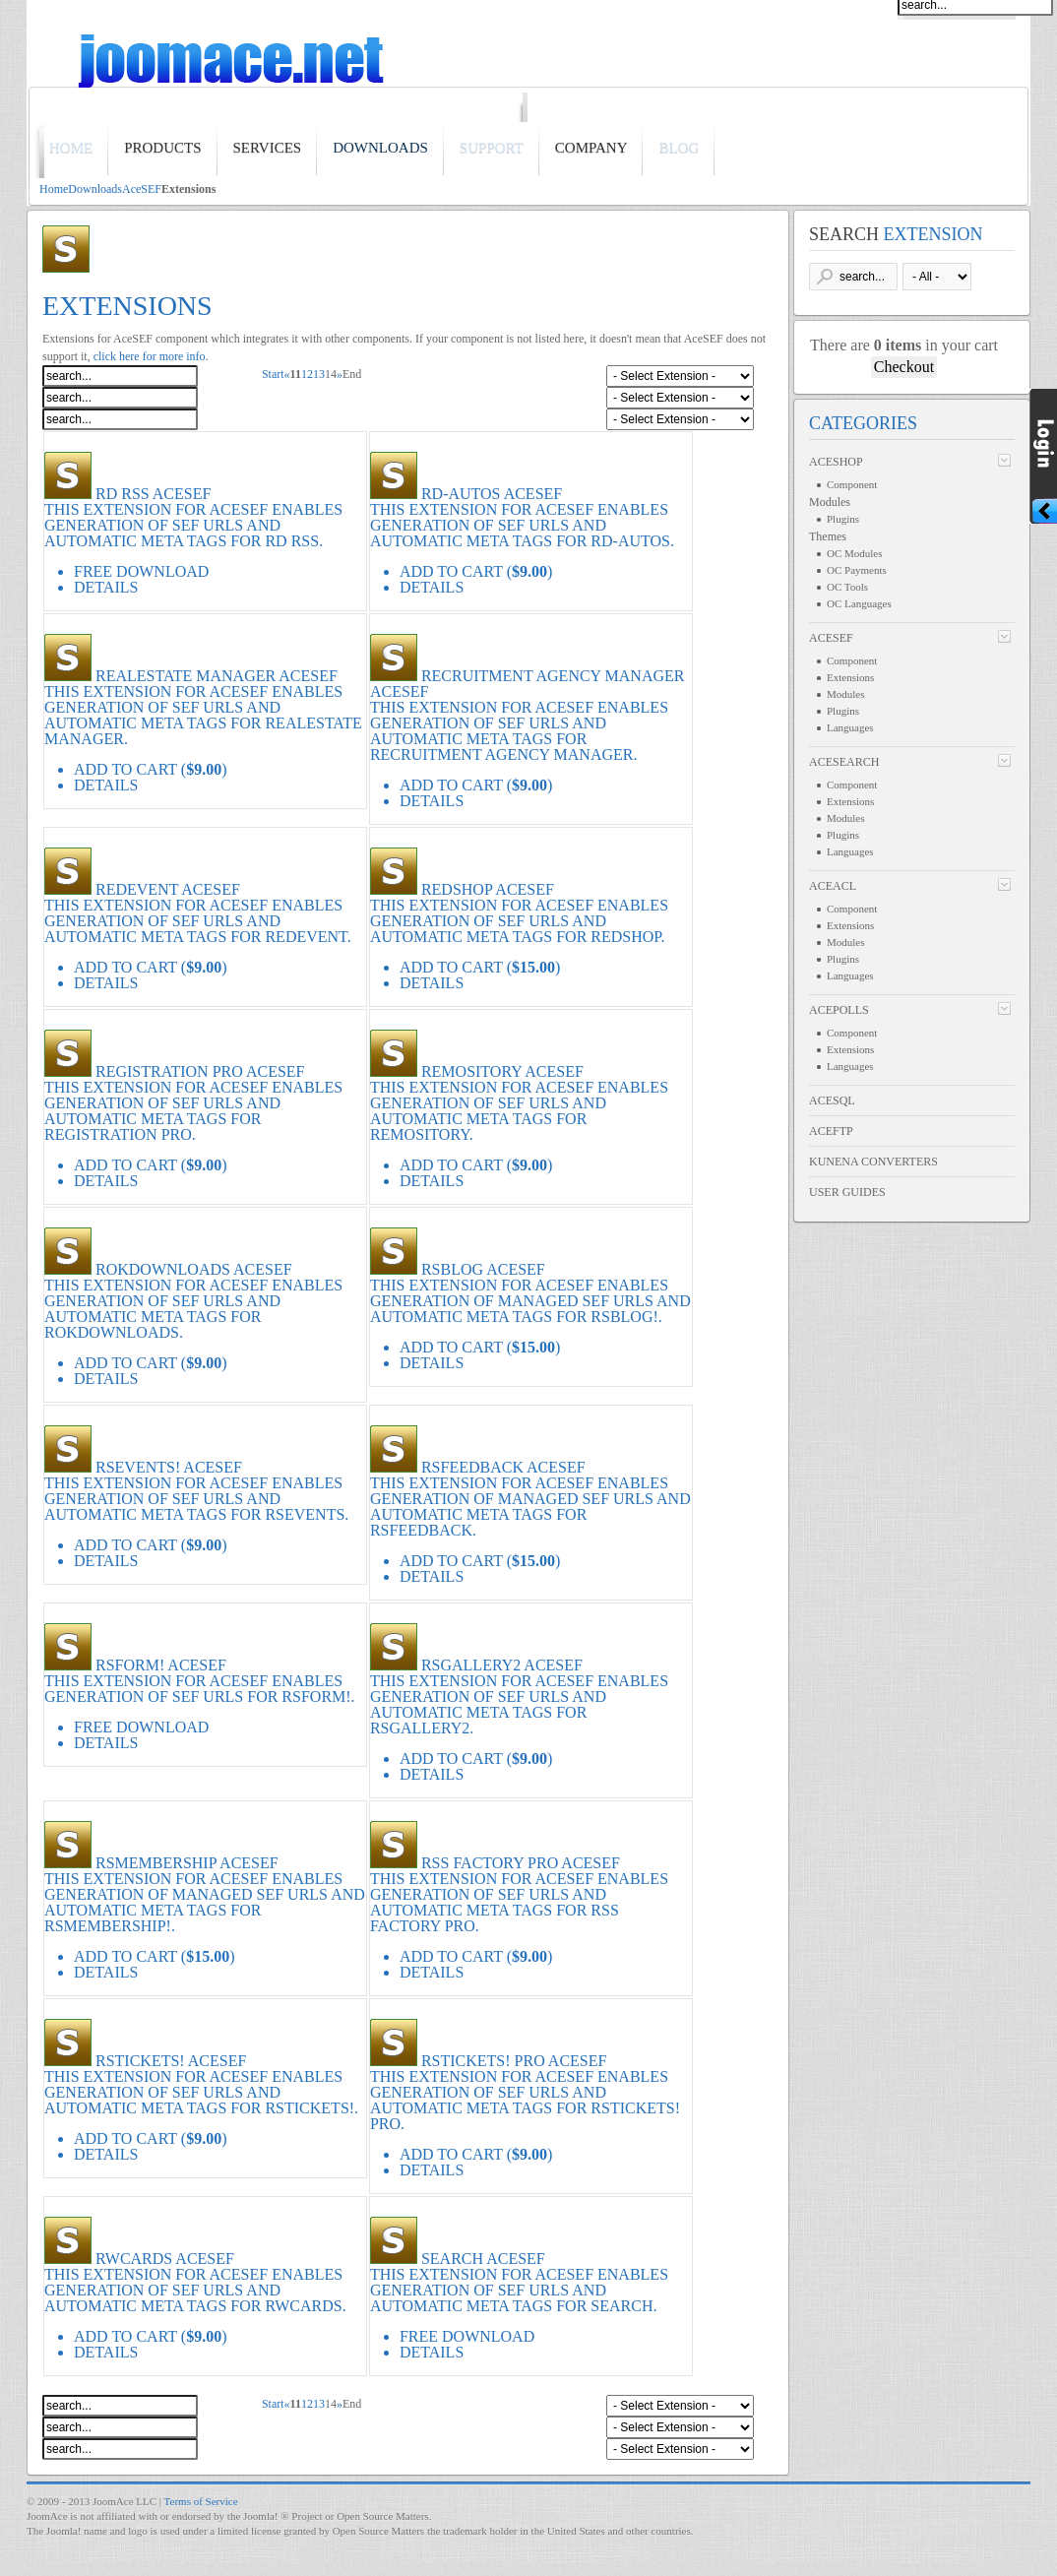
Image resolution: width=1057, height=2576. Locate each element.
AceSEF (141, 189)
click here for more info (149, 356)
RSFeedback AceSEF (503, 1467)
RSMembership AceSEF (187, 1862)
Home (53, 189)
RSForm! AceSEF (160, 1665)
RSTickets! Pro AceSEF (513, 2060)
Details (106, 587)
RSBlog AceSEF (483, 1269)
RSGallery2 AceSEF (502, 1665)
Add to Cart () (476, 571)
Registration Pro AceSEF (199, 1071)
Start (273, 374)
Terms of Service (201, 2501)
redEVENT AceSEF (167, 889)
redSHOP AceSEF (487, 889)
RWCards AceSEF (164, 2258)
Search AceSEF (483, 2258)
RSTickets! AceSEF (170, 2060)
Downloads (95, 189)
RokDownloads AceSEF (193, 1269)
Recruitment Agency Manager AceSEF (527, 683)
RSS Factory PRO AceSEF (520, 1862)
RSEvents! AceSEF (168, 1467)
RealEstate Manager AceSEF (216, 675)
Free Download (141, 1727)
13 (319, 374)
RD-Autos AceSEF (491, 493)
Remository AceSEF (502, 1071)
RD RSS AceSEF (153, 493)
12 (307, 374)
